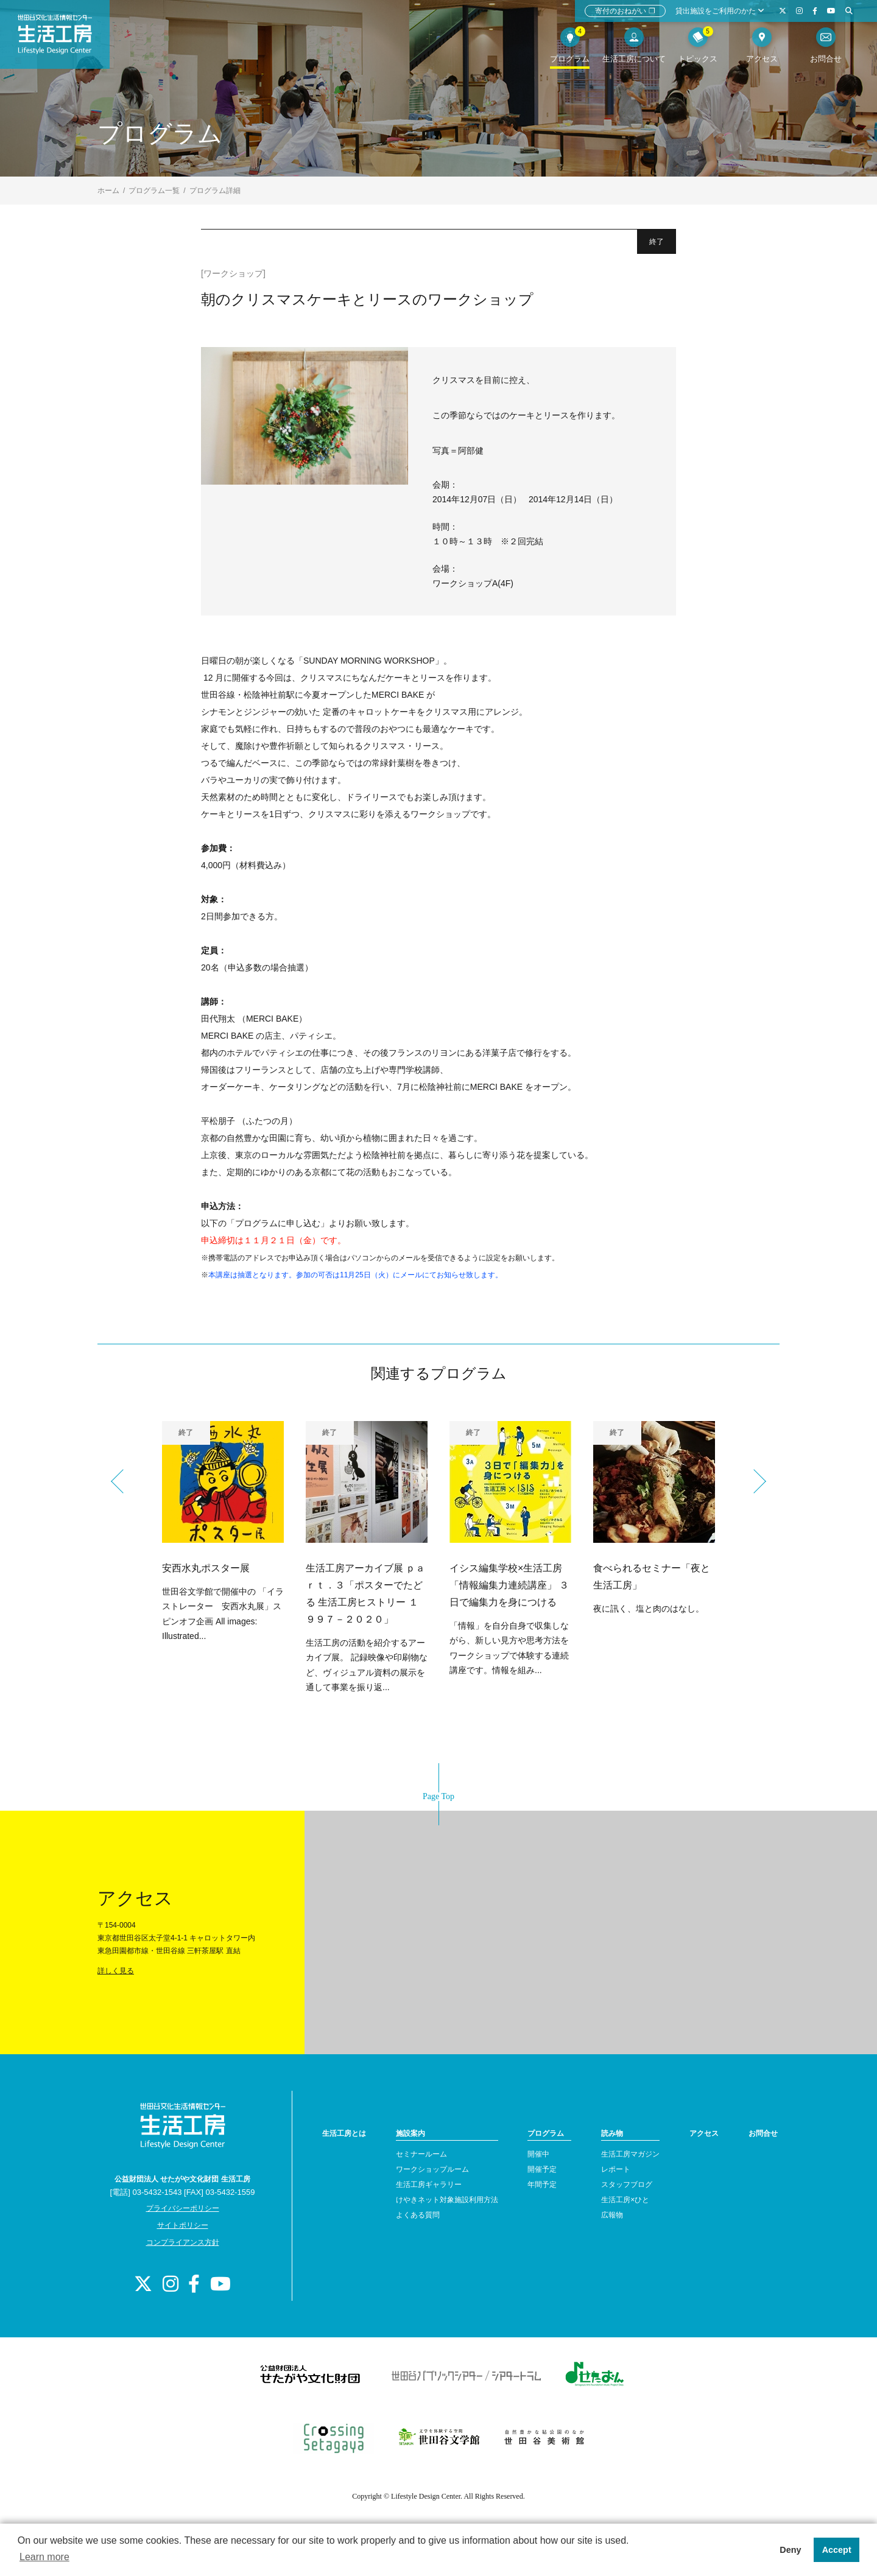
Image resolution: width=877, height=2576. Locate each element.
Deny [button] (790, 2550)
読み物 (612, 2133)
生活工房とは (344, 2133)
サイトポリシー (182, 2225)
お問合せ (763, 2133)
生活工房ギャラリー (429, 2184)
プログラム (545, 2133)
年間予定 (542, 2184)
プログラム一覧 (154, 190)
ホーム (108, 190)
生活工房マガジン (630, 2154)
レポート (615, 2169)
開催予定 (542, 2169)
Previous (123, 1481)
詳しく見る (115, 1971)
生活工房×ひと (625, 2199)
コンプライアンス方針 (182, 2242)
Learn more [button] (44, 2557)
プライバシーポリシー (182, 2208)
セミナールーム (421, 2154)
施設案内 (410, 2133)
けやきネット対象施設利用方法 (447, 2199)
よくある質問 (418, 2215)
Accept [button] (836, 2550)
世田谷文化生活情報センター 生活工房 (65, 40)
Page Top (438, 1796)
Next (754, 1481)
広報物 (612, 2215)
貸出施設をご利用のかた (719, 11)
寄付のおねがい (625, 10)
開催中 (538, 2154)
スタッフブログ (626, 2184)
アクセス (704, 2133)
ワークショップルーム (432, 2169)
